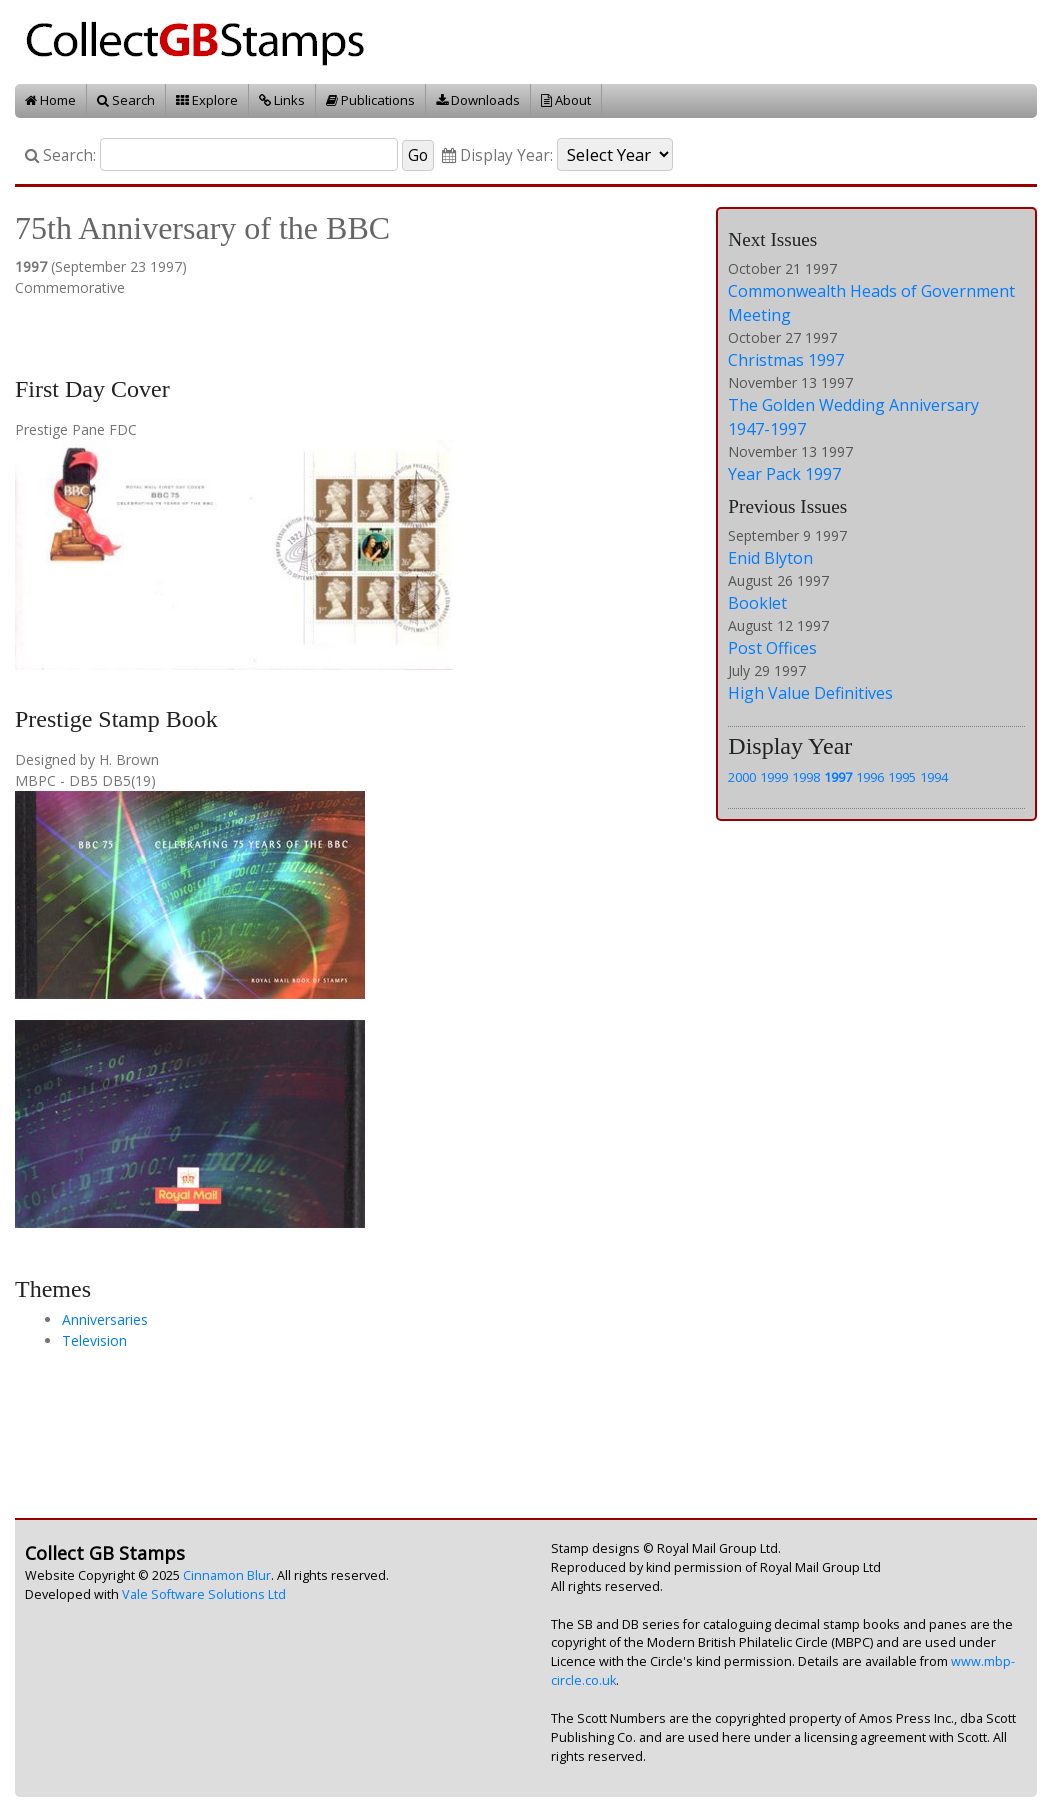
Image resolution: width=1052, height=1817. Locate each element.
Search (126, 100)
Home (50, 100)
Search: (60, 155)
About (566, 100)
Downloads (478, 100)
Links (282, 100)
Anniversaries (105, 1319)
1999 (774, 777)
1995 (902, 777)
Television (94, 1340)
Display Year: (497, 155)
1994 (934, 777)
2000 (742, 777)
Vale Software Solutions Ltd (204, 1594)
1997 (838, 777)
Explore (207, 100)
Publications (370, 100)
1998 (806, 777)
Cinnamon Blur (227, 1575)
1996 (870, 777)
